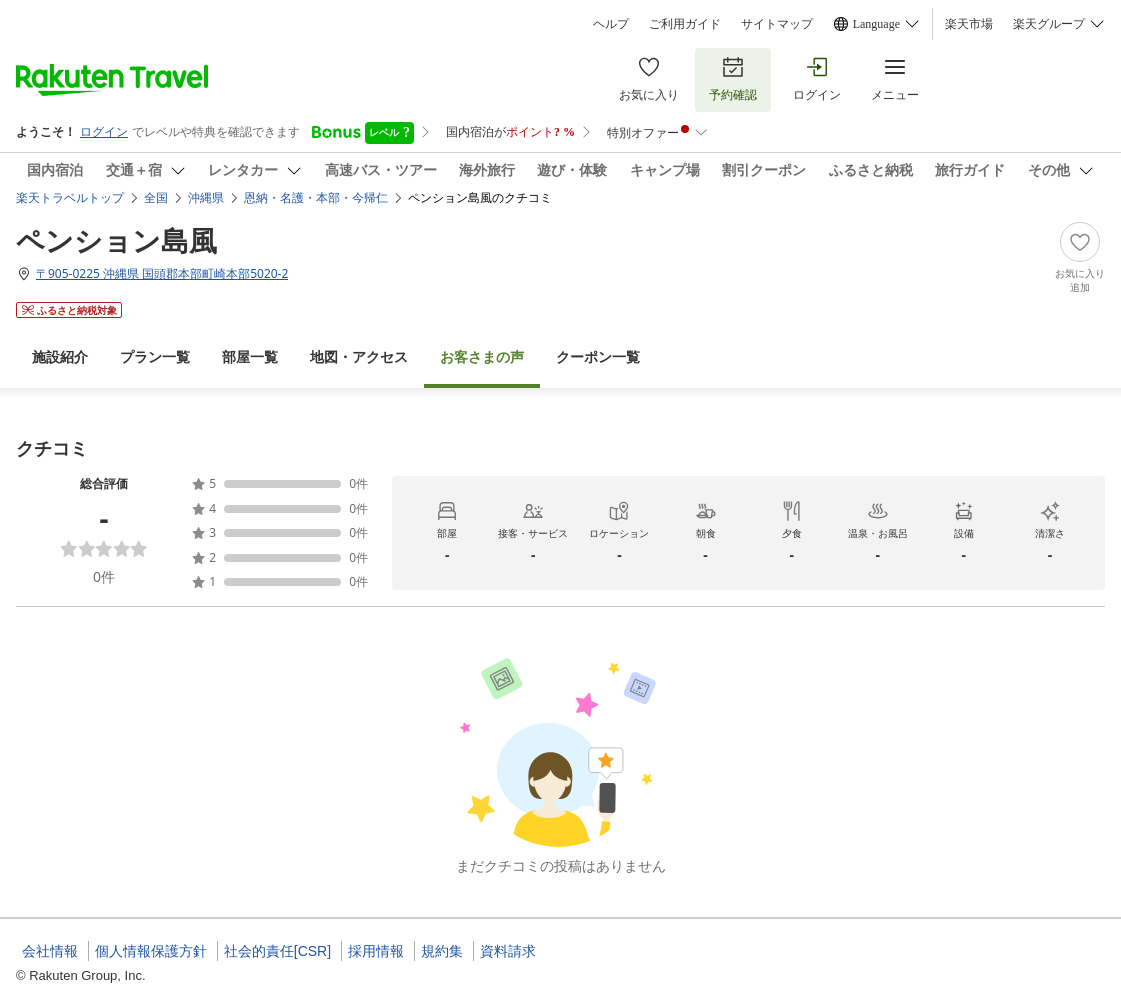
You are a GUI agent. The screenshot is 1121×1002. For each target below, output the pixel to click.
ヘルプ (611, 24)
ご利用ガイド (685, 24)
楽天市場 (969, 24)
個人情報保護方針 (151, 951)
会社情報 (50, 951)
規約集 (442, 951)
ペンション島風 (116, 240)
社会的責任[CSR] (277, 951)
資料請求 (508, 951)
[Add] (1080, 258)
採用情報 (376, 951)
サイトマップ (777, 24)
